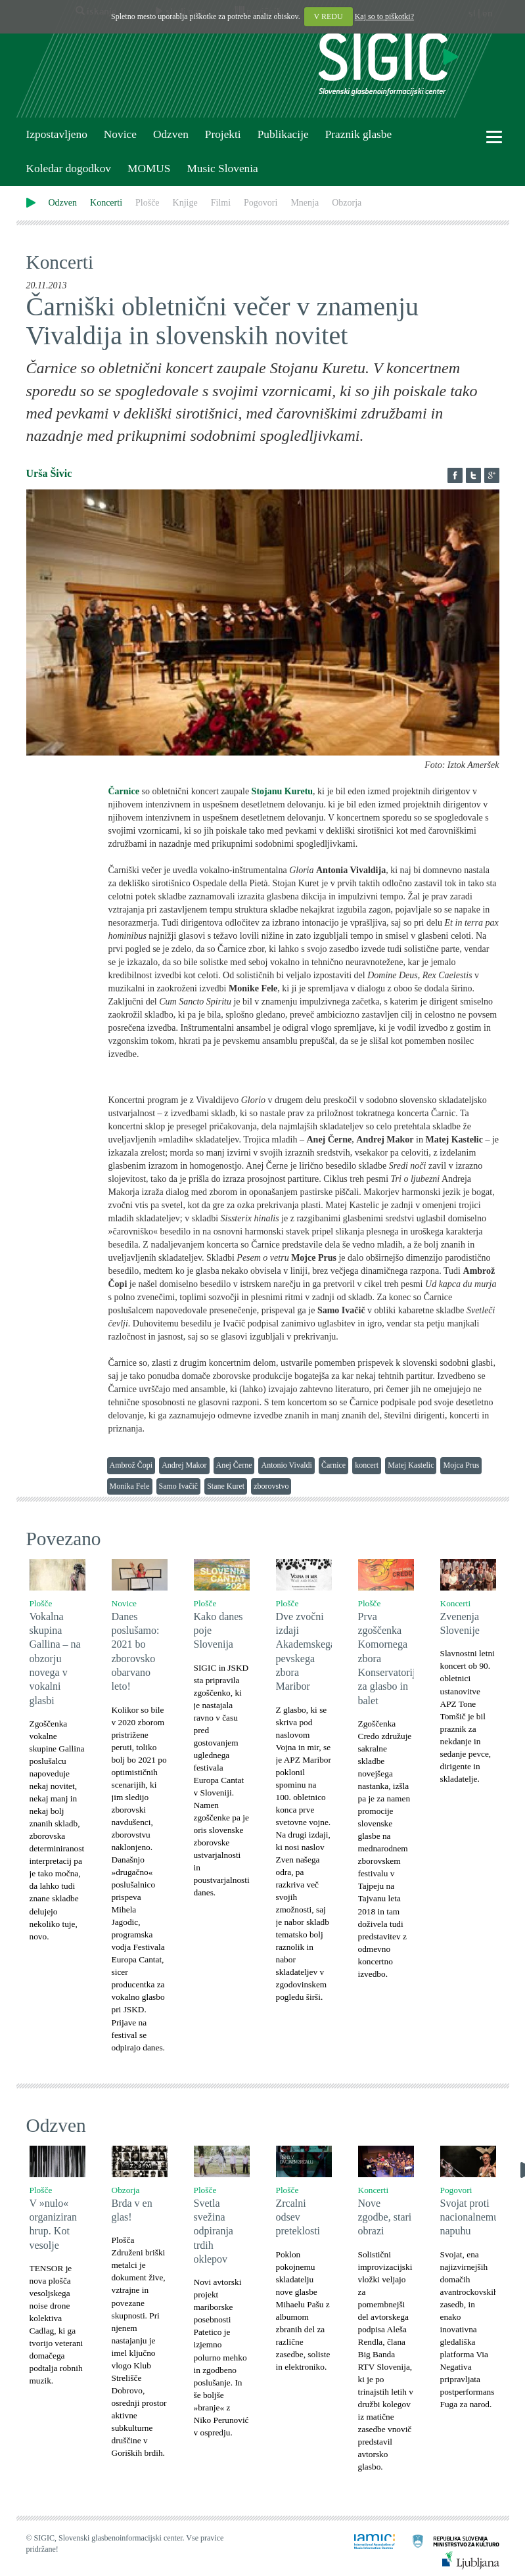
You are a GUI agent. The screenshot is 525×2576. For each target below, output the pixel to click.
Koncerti (106, 203)
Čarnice (333, 1465)
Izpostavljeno (56, 134)
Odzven (171, 134)
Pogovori (260, 203)
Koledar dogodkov (68, 168)
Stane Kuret (225, 1486)
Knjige (185, 203)
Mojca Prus (461, 1465)
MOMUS (148, 168)
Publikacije (283, 134)
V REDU (328, 16)
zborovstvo (271, 1486)
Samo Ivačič (178, 1486)
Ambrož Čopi (131, 1465)
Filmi (221, 203)
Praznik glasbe (358, 134)
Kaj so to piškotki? (384, 16)
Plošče (147, 203)
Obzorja (346, 203)
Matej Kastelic (411, 1465)
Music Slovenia (222, 168)
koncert (366, 1465)
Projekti (223, 134)
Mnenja (304, 203)
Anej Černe (234, 1465)
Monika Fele (130, 1486)
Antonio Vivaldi (286, 1465)
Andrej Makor (184, 1465)
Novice (120, 134)
